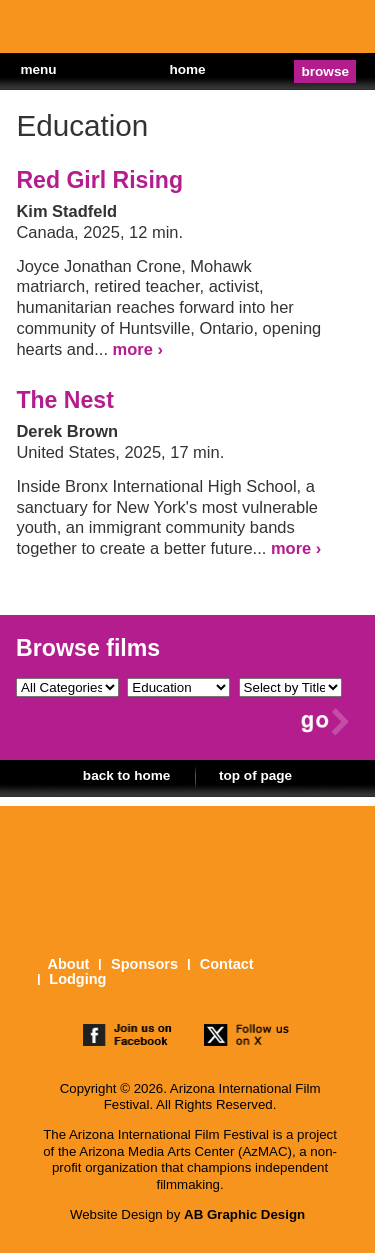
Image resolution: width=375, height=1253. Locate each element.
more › (138, 349)
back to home (127, 775)
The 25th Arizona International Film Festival (80, 30)
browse (326, 71)
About (68, 964)
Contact (227, 964)
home (187, 69)
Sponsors (144, 964)
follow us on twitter (248, 1037)
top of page (255, 775)
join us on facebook (127, 1037)
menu (38, 69)
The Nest (64, 400)
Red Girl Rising (99, 180)
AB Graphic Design (244, 1214)
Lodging (77, 979)
